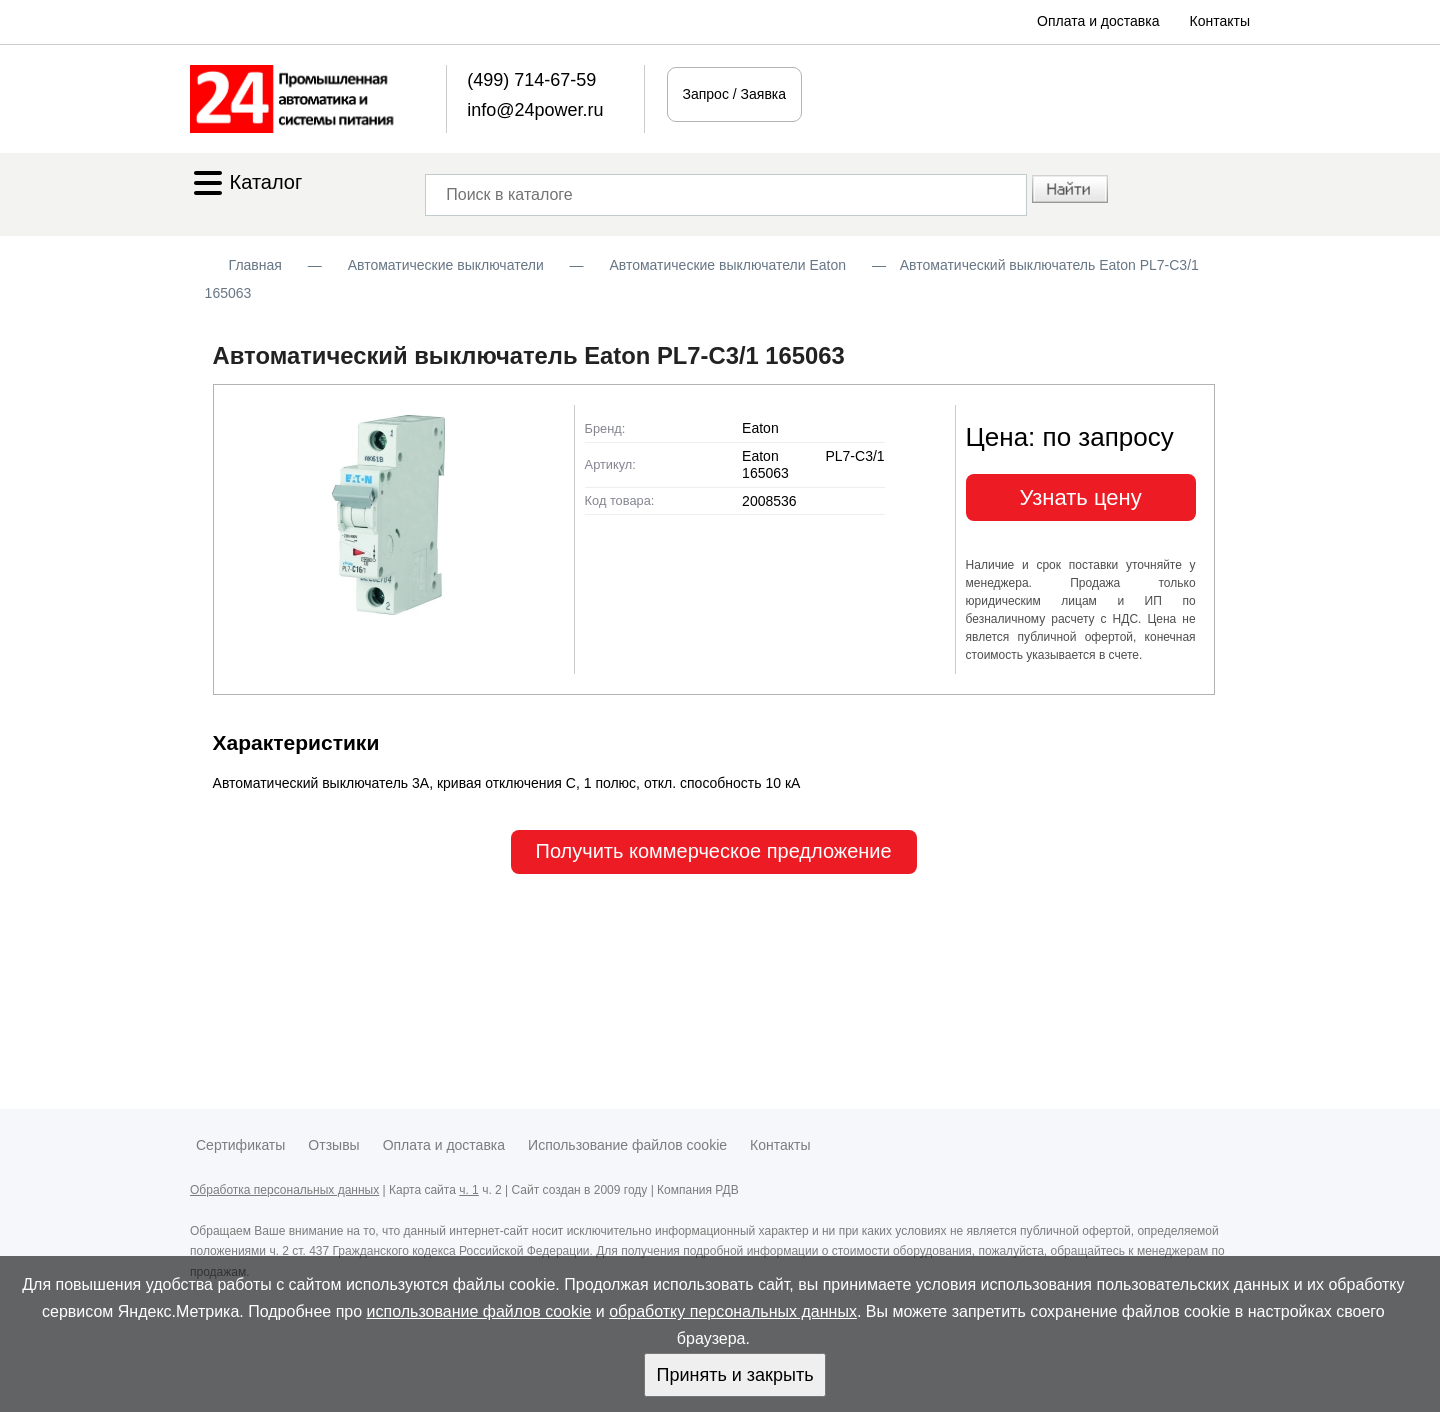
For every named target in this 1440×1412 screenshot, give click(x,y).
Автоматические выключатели (446, 265)
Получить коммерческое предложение (714, 851)
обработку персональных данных (733, 1311)
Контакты (1220, 21)
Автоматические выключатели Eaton (727, 265)
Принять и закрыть (734, 1375)
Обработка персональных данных (284, 1190)
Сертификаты (240, 1145)
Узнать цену (1081, 497)
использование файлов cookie (479, 1311)
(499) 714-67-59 (531, 80)
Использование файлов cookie (627, 1145)
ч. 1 (469, 1190)
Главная (255, 265)
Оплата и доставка (1098, 21)
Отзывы (333, 1145)
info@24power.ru (535, 110)
